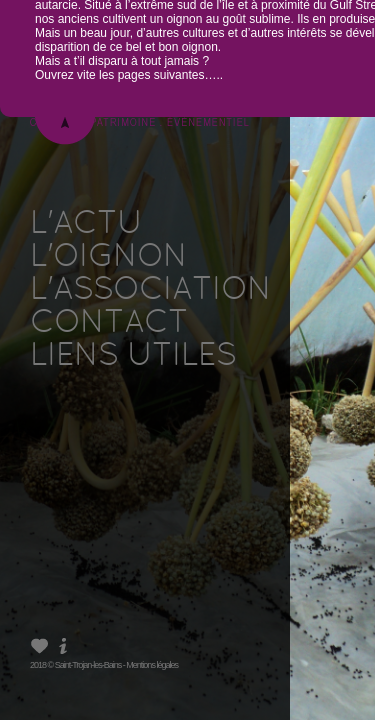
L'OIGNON (108, 258)
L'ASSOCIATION (150, 291)
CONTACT (109, 324)
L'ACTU (86, 225)
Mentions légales (152, 665)
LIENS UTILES (133, 357)
